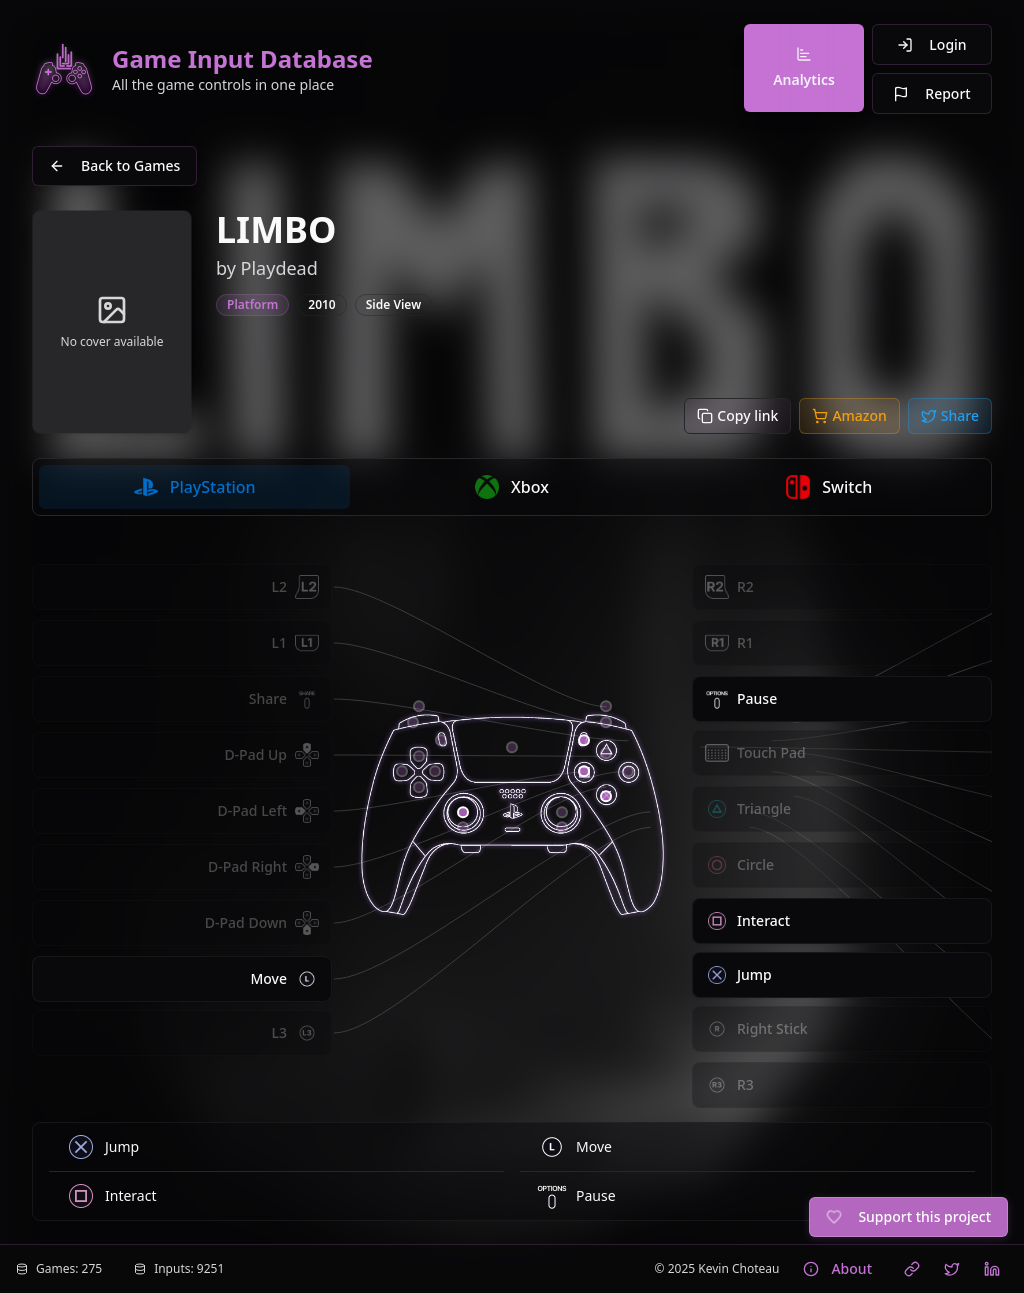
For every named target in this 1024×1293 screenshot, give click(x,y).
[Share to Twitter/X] (950, 416)
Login (931, 44)
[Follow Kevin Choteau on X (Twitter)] (952, 1269)
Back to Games (114, 165)
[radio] (194, 487)
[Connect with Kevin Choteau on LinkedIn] (992, 1269)
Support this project (908, 1216)
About (837, 1268)
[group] (512, 487)
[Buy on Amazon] (849, 416)
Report (931, 93)
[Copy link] (737, 416)
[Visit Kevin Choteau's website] (912, 1269)
